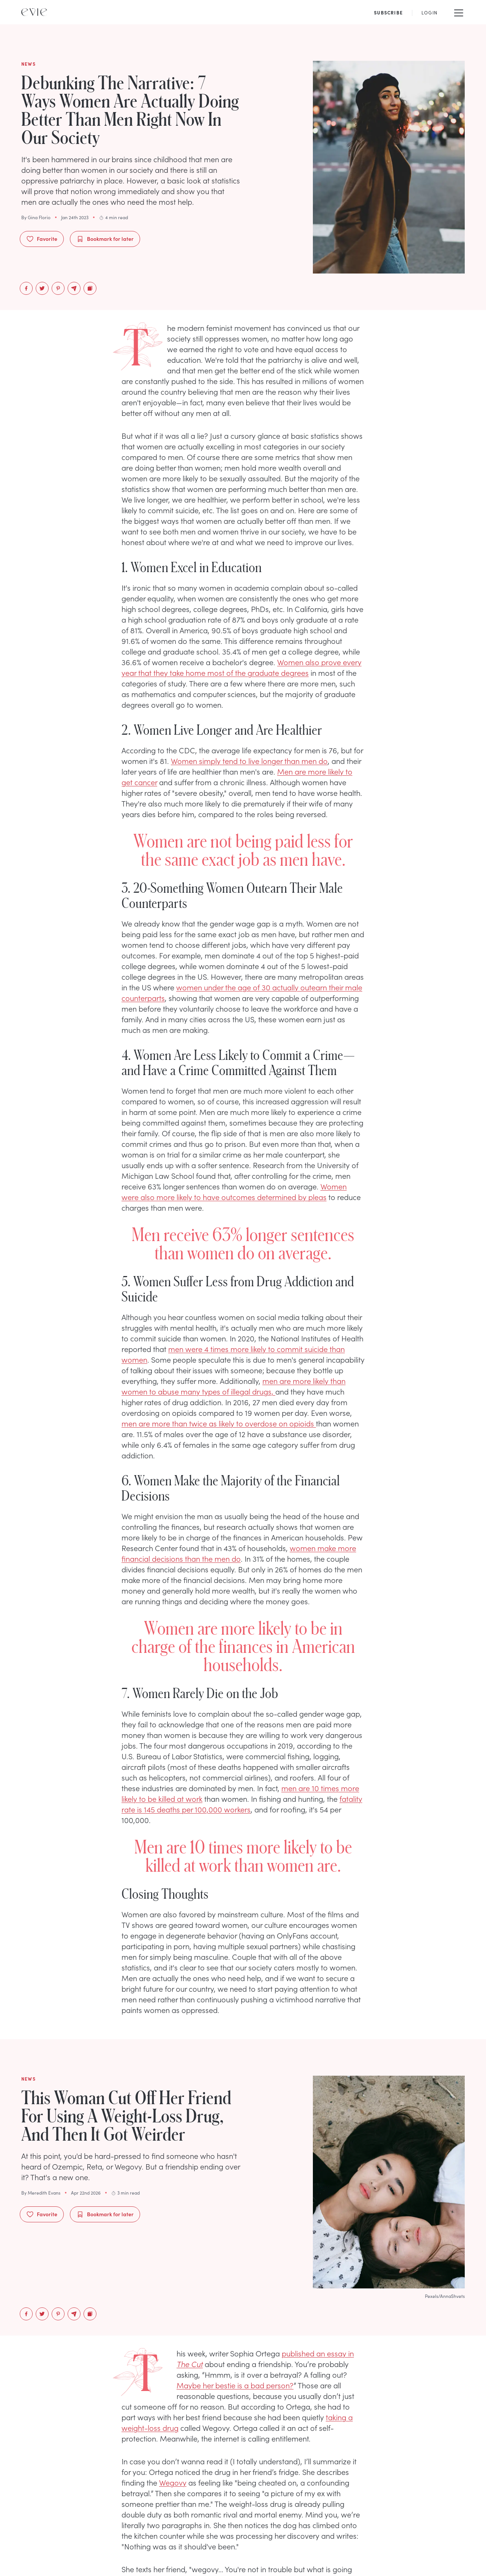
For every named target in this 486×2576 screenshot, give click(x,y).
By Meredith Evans (40, 2193)
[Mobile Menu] (459, 12)
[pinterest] (58, 288)
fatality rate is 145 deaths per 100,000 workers (242, 1803)
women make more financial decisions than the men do (239, 1553)
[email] (74, 288)
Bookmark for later (105, 239)
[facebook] (26, 288)
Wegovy (172, 2482)
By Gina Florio (35, 217)
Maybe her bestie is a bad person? (235, 2385)
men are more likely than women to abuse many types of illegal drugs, (234, 1385)
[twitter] (42, 288)
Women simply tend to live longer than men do (249, 760)
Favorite (41, 239)
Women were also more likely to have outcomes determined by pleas (234, 1191)
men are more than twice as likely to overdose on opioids (219, 1423)
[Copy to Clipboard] (90, 288)
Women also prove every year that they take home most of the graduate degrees (241, 667)
